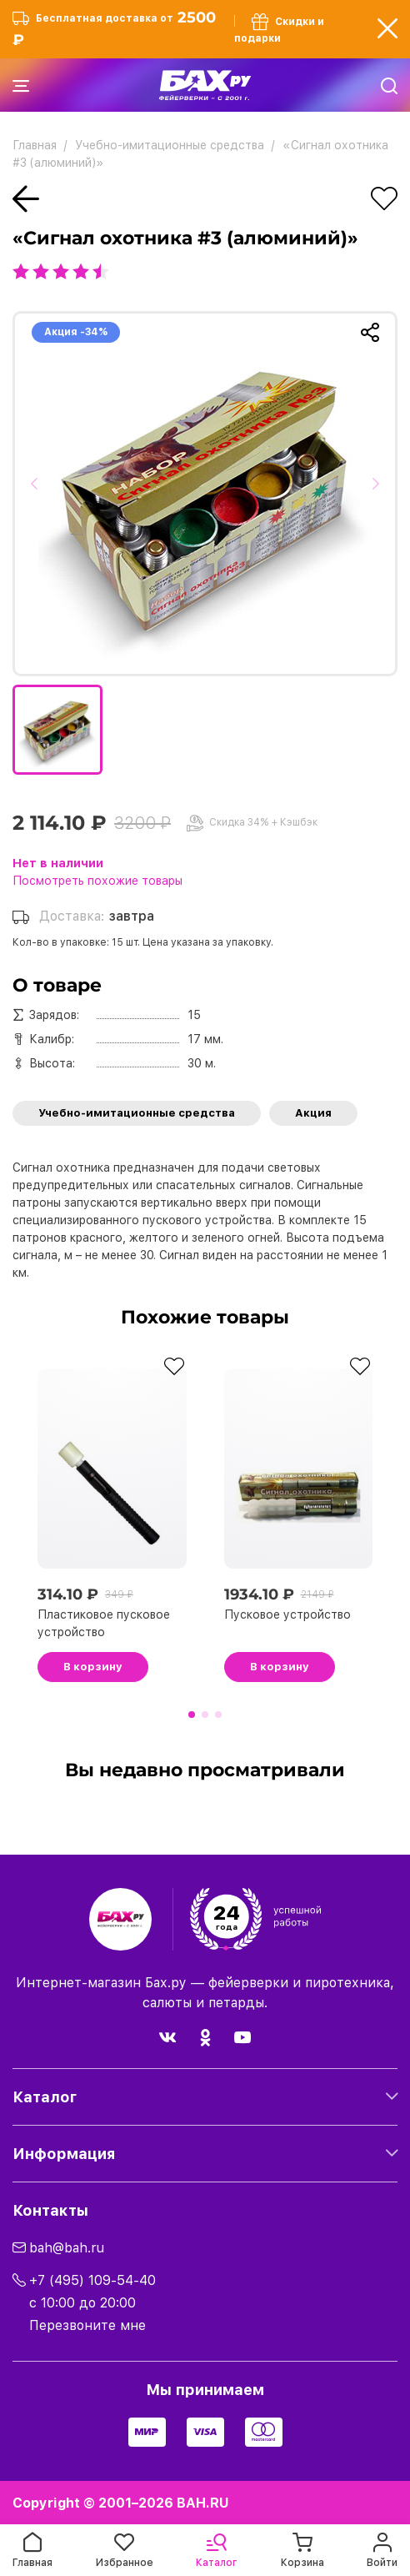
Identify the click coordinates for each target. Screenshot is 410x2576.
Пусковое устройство (287, 1614)
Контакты (50, 2210)
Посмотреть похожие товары (97, 880)
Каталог (44, 2097)
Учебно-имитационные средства (136, 1113)
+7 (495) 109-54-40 (92, 2280)
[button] (39, 493)
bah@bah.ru (66, 2248)
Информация (63, 2153)
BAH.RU (203, 2503)
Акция (313, 1113)
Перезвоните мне (87, 2325)
